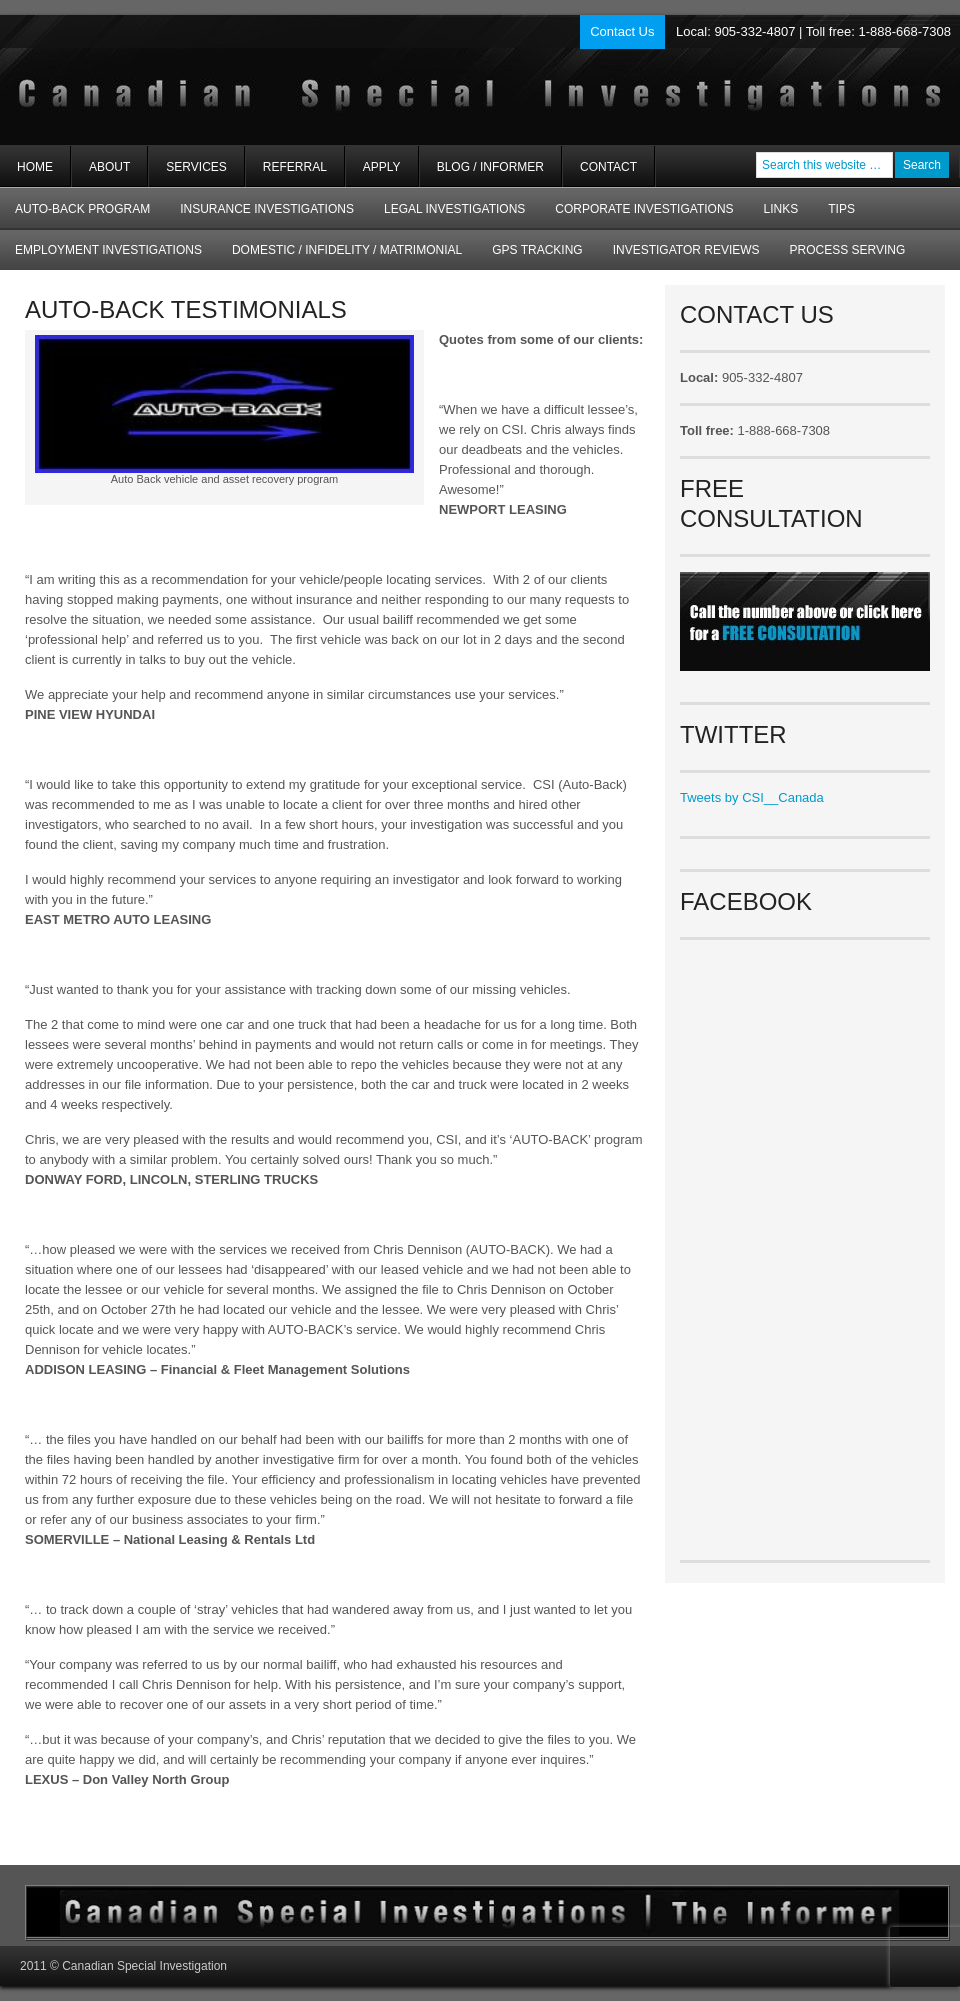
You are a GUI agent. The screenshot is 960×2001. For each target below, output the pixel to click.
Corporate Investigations (644, 209)
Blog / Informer (490, 167)
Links (781, 209)
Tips (841, 209)
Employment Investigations (101, 256)
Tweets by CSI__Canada (752, 797)
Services (187, 173)
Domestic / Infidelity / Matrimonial (347, 250)
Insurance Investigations (267, 209)
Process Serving (848, 250)
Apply (382, 167)
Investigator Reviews (686, 250)
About (101, 173)
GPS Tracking (537, 250)
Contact (608, 167)
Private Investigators (237, 80)
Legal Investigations (454, 209)
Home (35, 167)
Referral (295, 167)
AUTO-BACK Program (75, 215)
